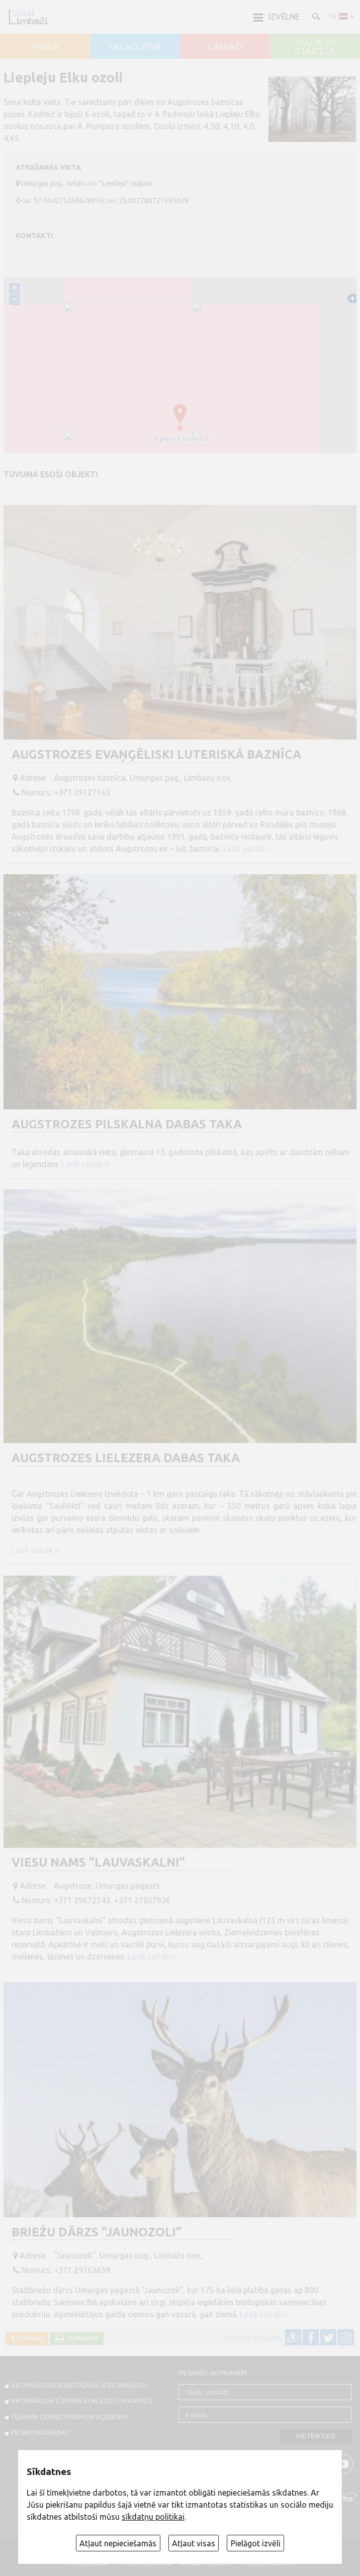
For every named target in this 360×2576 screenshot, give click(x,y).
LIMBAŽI (225, 46)
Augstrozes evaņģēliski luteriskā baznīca (156, 754)
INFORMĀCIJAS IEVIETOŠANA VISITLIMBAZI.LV (79, 2385)
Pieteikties (315, 2436)
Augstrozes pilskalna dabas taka (127, 1124)
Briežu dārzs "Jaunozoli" (97, 2232)
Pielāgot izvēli (256, 2543)
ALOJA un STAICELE (315, 46)
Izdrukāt (81, 2338)
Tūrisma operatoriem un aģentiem (69, 2417)
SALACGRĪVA (135, 46)
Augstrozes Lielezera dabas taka (126, 1458)
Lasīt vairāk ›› (247, 848)
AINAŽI (45, 46)
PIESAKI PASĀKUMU (40, 2432)
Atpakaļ (29, 2338)
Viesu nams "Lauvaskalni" (98, 1862)
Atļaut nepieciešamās (117, 2543)
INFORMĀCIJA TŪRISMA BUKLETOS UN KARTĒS (81, 2401)
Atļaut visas (193, 2543)
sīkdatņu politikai (153, 2516)
